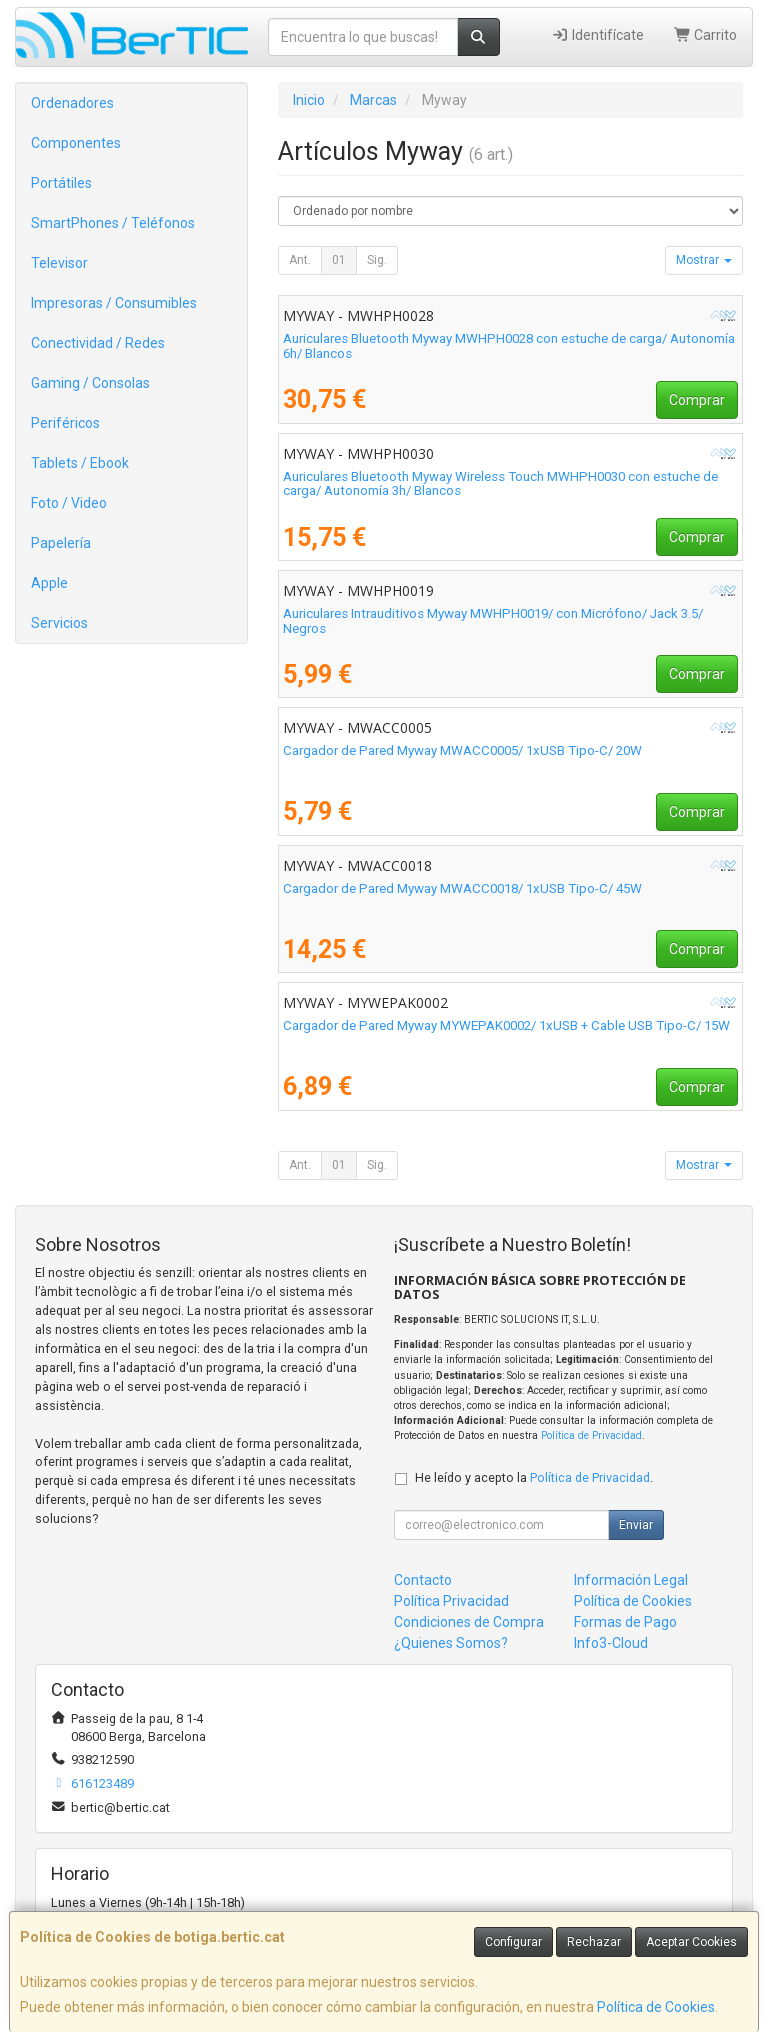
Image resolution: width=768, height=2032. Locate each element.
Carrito (706, 35)
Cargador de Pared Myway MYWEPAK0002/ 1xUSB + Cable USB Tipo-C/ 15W (506, 1025)
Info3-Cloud (611, 1643)
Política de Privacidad (591, 1435)
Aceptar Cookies (691, 1942)
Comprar (697, 400)
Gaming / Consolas (90, 383)
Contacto (423, 1580)
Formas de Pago (625, 1622)
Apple (49, 583)
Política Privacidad (451, 1601)
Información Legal (631, 1580)
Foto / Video (69, 503)
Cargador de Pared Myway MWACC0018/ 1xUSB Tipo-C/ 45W (462, 888)
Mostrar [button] (704, 260)
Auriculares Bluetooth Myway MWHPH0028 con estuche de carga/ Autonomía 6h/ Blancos (509, 346)
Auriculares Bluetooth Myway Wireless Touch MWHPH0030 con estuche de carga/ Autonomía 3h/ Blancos (500, 484)
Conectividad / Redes (98, 343)
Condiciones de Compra (469, 1622)
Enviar (636, 1525)
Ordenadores (72, 103)
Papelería (61, 543)
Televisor (59, 263)
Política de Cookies (656, 2007)
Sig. (377, 260)
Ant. (300, 260)
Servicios (59, 623)
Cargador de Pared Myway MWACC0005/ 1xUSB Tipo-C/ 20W (462, 750)
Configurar (513, 1942)
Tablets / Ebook (80, 463)
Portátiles (61, 183)
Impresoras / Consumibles (114, 303)
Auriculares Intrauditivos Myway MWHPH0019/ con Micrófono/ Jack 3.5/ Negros (493, 621)
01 (339, 260)
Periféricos (65, 423)
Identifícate (597, 35)
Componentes (76, 143)
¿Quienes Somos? (451, 1643)
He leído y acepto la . (534, 1477)
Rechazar (594, 1942)
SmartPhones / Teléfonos (113, 223)
